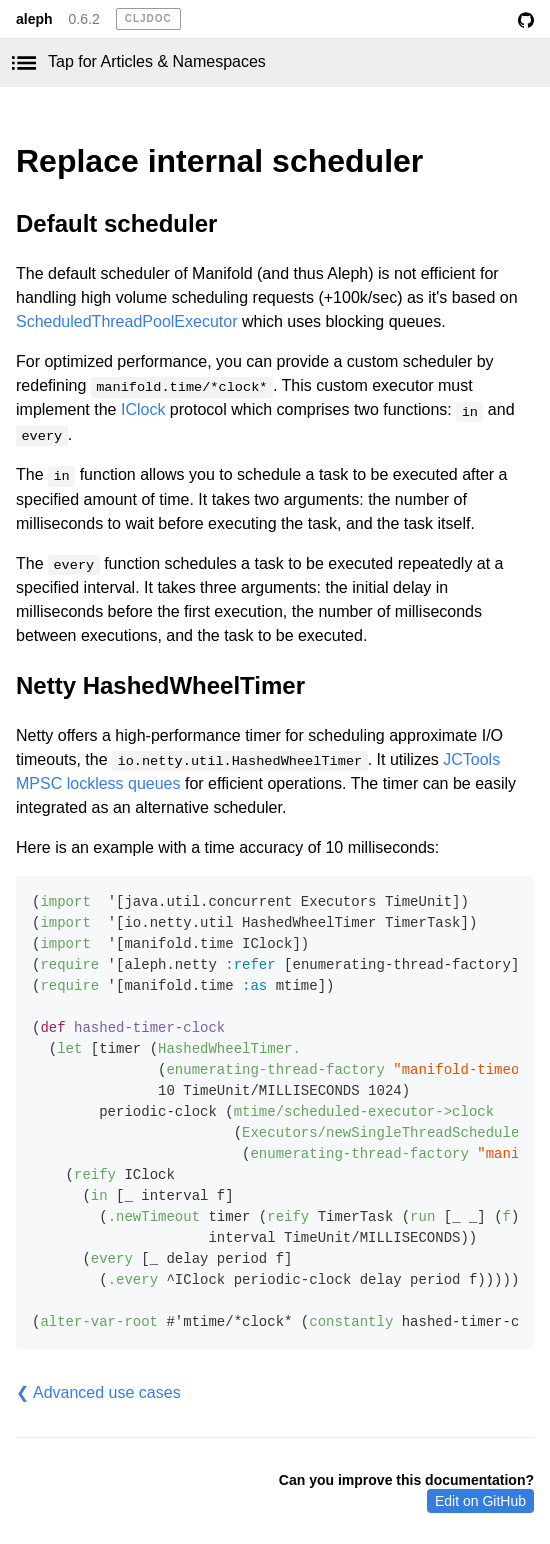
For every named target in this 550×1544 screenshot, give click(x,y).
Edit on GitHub (480, 1501)
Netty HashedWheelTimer (160, 685)
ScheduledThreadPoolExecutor (126, 321)
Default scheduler (116, 223)
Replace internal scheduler (219, 161)
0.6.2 (84, 19)
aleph (34, 19)
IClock (143, 409)
